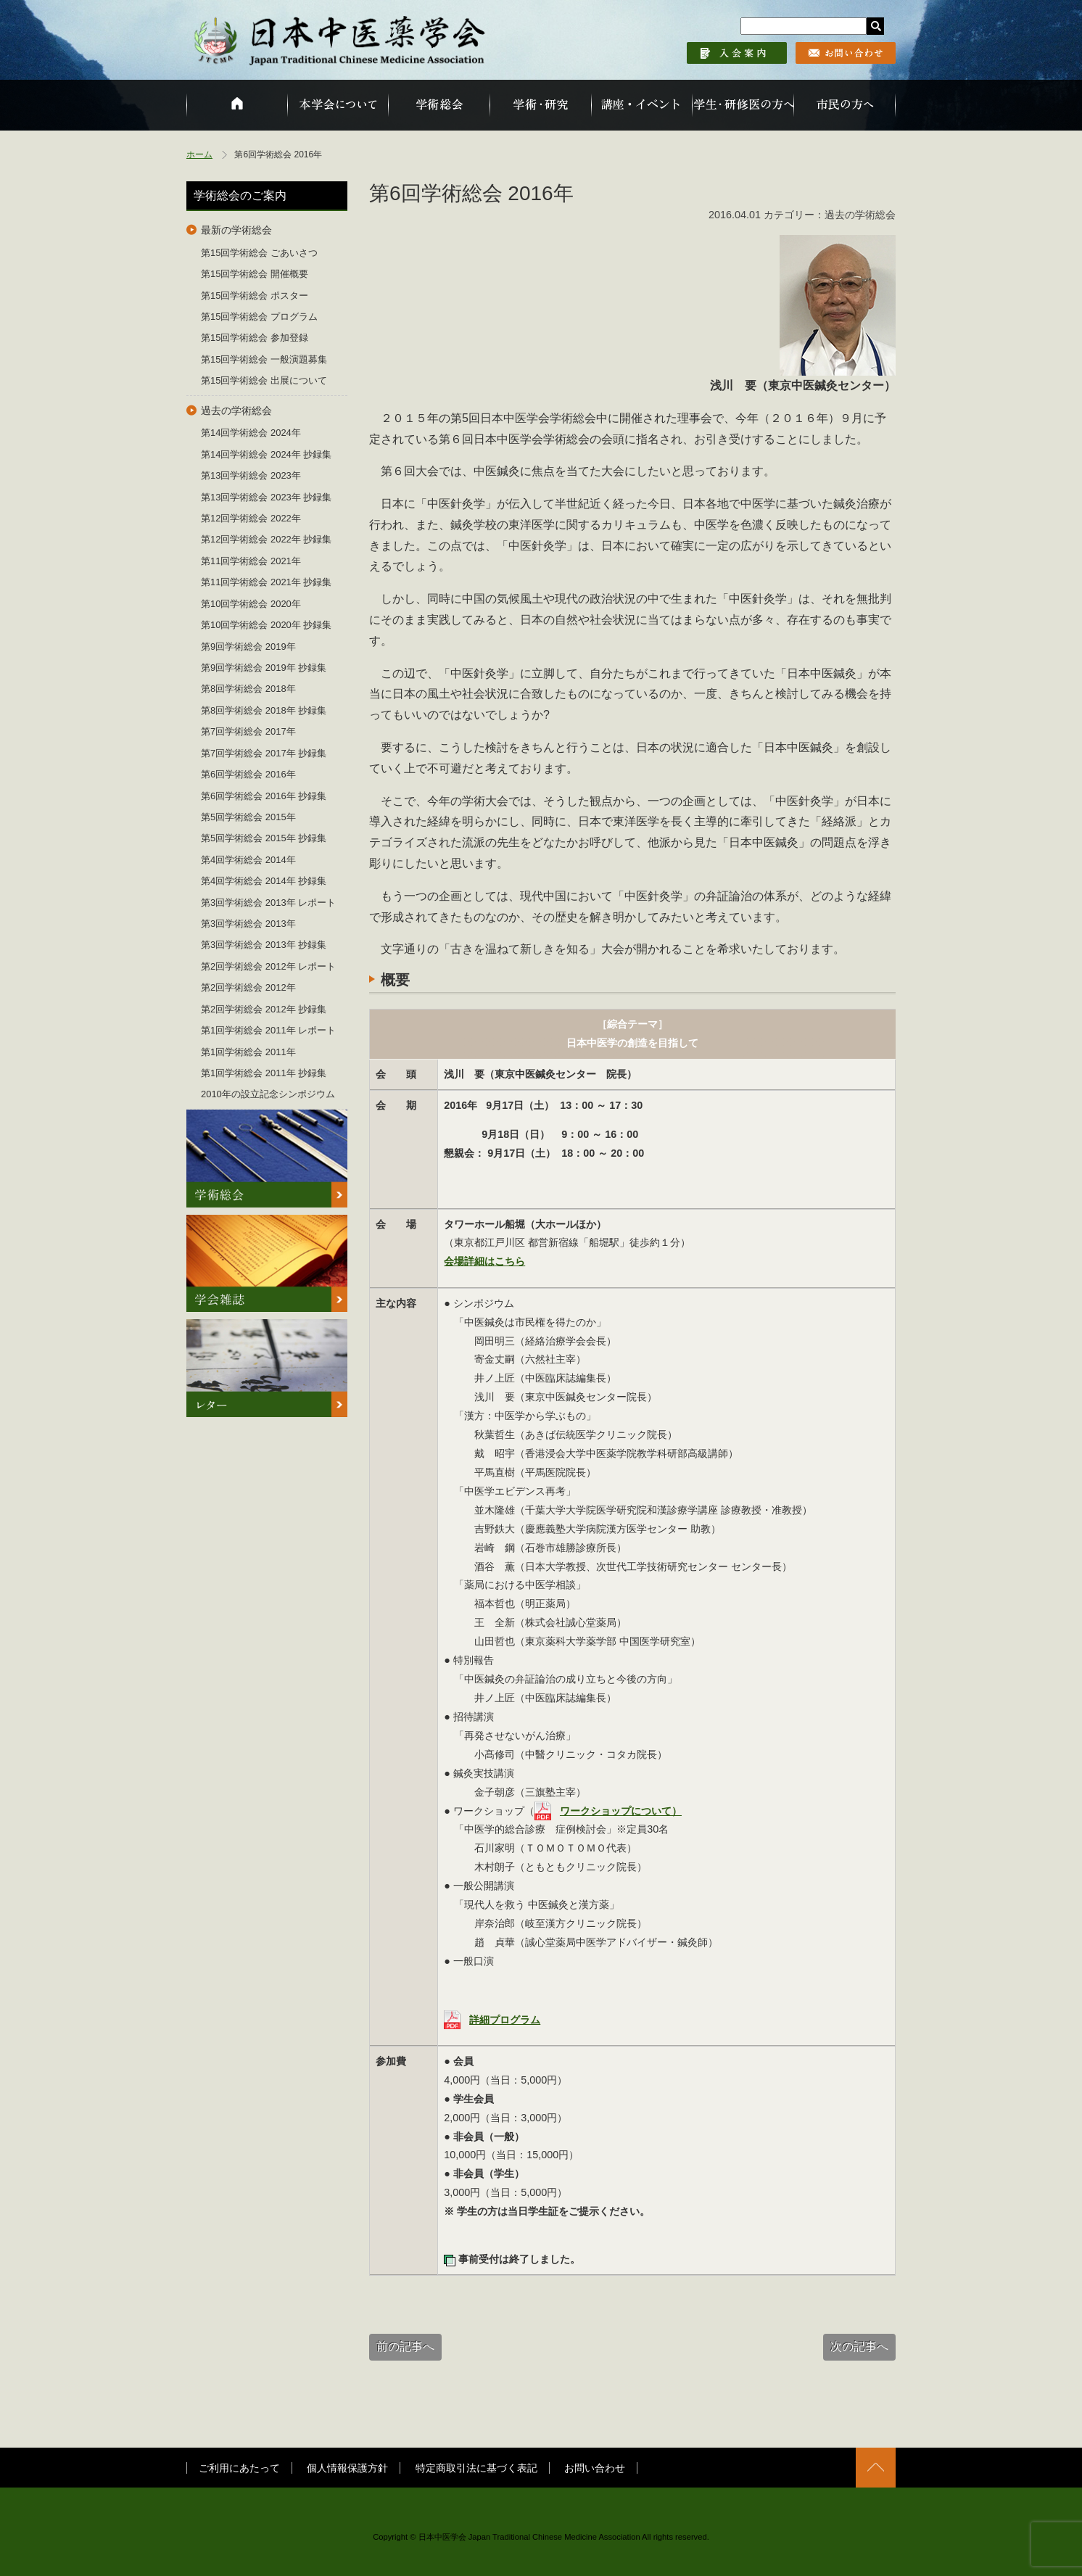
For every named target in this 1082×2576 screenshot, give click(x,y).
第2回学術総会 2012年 (248, 987)
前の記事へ (405, 2346)
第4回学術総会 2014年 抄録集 (263, 880)
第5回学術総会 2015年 (248, 817)
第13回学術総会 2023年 (251, 475)
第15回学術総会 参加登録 (254, 337)
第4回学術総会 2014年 (248, 859)
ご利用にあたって (239, 2468)
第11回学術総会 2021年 (251, 561)
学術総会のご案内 (240, 195)
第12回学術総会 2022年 (251, 518)
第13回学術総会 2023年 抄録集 (266, 497)
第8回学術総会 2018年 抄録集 (263, 710)
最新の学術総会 (236, 230)
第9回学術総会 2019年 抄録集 (263, 667)
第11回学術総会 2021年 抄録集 (266, 582)
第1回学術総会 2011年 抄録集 (263, 1073)
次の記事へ (859, 2346)
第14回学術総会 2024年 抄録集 (266, 454)
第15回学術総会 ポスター (254, 295)
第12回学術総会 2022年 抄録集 (266, 539)
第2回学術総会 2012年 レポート (268, 966)
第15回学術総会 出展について (264, 380)
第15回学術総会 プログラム (259, 316)
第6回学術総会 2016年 (248, 774)
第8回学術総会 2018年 (248, 688)
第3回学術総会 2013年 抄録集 (263, 944)
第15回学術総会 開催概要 (254, 273)
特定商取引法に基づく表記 (476, 2468)
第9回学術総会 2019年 (248, 646)
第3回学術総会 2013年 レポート (268, 902)
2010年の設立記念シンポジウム (268, 1094)
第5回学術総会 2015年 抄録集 (263, 838)
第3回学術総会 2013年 (248, 923)
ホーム (199, 154)
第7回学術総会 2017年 (248, 731)
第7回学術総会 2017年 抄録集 (263, 753)
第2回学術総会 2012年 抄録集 (263, 1009)
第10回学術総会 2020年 (251, 603)
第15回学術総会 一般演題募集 (264, 359)
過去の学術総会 (236, 410)
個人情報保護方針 (347, 2468)
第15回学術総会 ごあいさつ (259, 252)
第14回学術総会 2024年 (251, 432)
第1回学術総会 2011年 (248, 1051)
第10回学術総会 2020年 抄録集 (266, 624)
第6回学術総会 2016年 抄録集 (263, 795)
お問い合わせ (594, 2468)
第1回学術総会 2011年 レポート (268, 1030)
